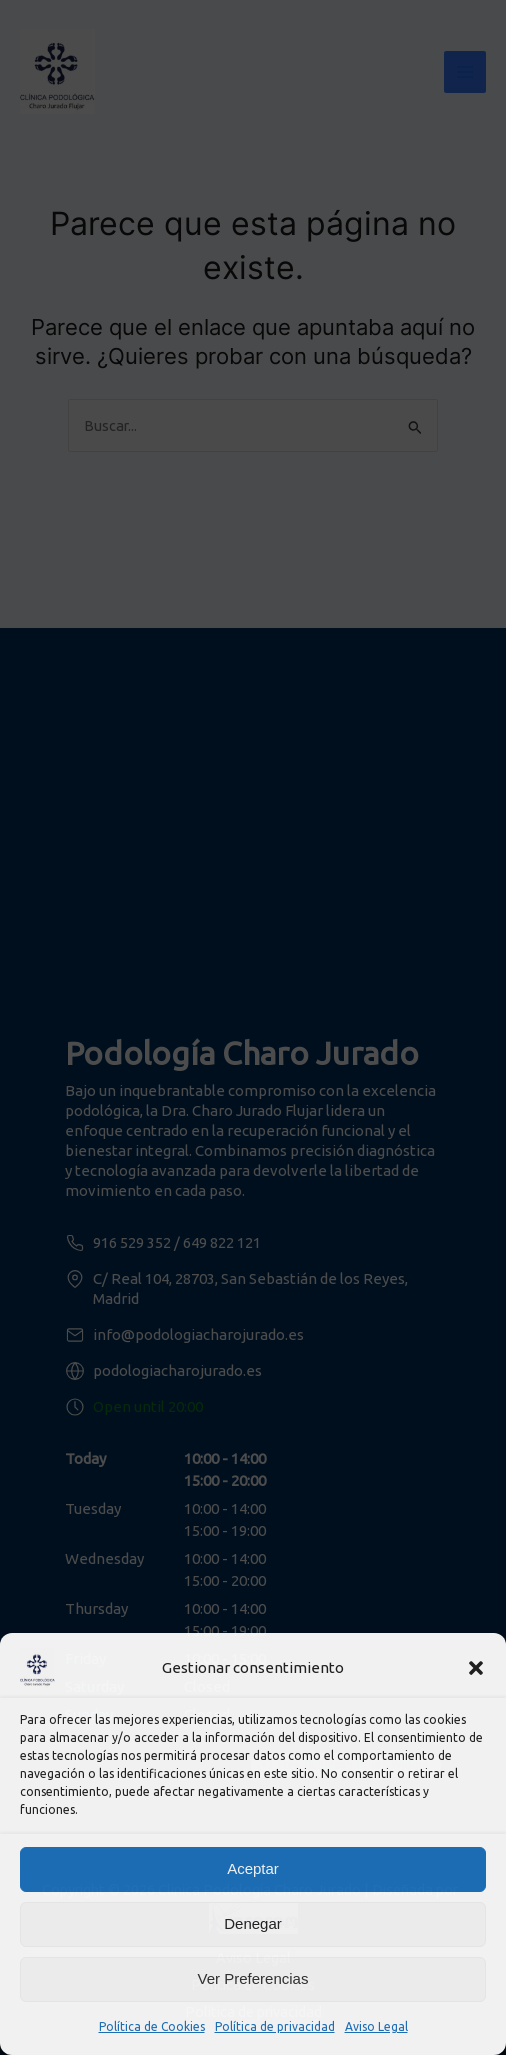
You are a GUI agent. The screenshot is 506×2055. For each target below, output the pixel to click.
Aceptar (253, 1868)
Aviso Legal (376, 2026)
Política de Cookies (152, 2026)
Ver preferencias (253, 1978)
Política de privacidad (275, 2026)
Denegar (253, 1923)
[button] (476, 1668)
